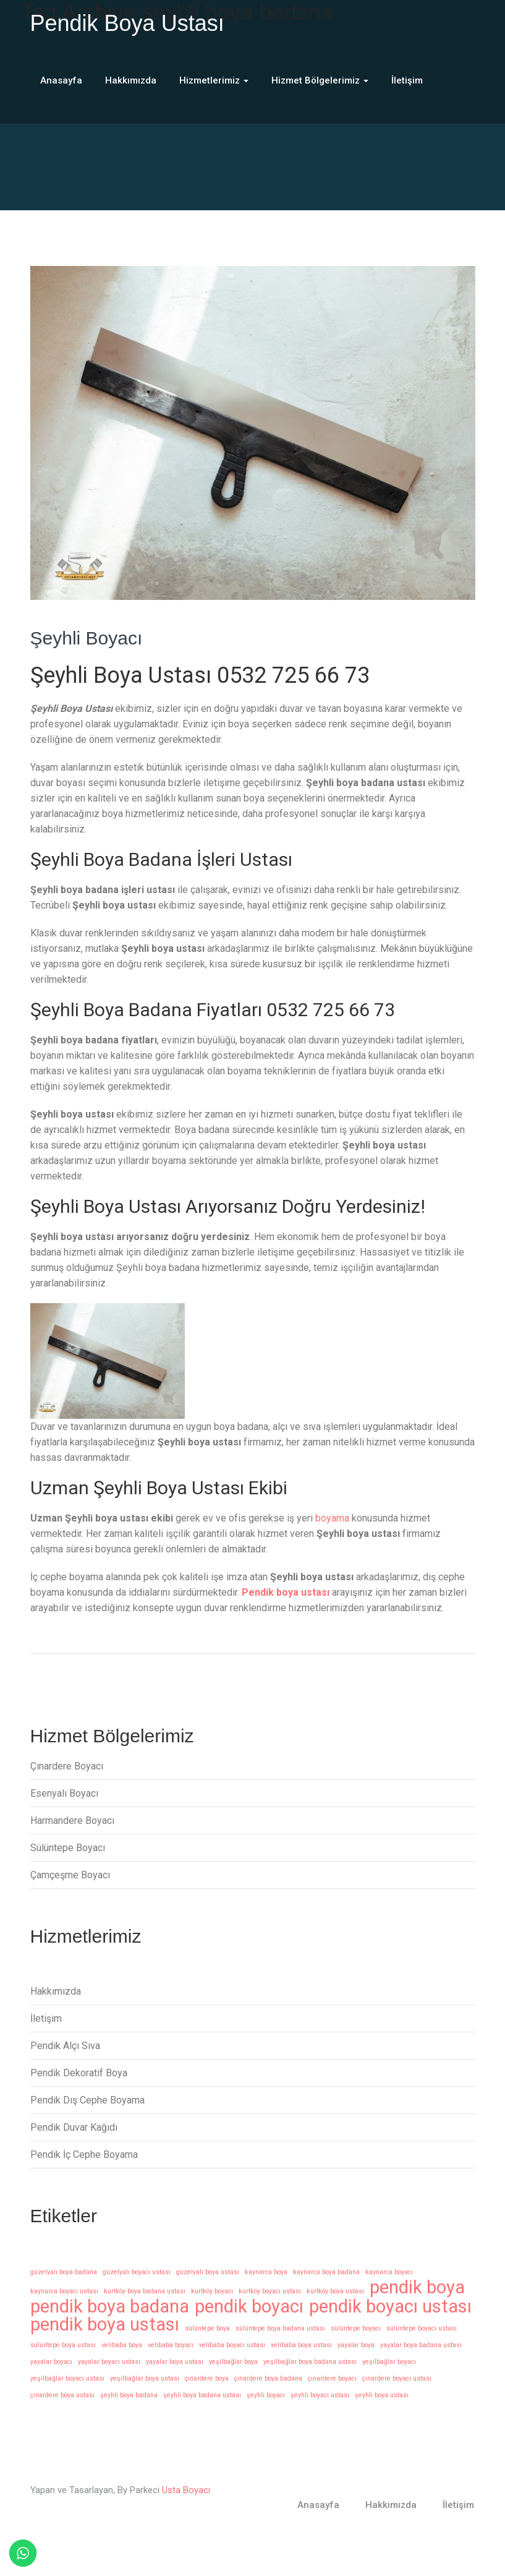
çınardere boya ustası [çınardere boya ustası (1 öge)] (62, 2395)
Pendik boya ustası (285, 1592)
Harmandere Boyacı (72, 1820)
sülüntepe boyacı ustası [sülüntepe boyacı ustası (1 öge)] (421, 2328)
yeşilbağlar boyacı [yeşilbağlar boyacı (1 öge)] (389, 2362)
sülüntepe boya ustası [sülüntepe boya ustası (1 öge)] (63, 2345)
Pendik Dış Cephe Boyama (87, 2100)
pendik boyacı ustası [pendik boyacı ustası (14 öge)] (390, 2306)
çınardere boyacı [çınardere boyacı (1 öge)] (332, 2378)
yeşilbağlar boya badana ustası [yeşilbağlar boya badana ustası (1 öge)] (310, 2362)
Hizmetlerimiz (213, 80)
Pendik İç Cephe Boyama (84, 2154)
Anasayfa (61, 80)
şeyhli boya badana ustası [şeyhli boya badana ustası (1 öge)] (202, 2395)
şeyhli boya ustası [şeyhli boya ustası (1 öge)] (382, 2395)
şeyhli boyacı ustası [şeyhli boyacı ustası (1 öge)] (320, 2395)
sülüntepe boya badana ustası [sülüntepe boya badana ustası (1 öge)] (280, 2328)
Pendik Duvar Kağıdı (73, 2127)
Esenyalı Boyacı (64, 1793)
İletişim (407, 80)
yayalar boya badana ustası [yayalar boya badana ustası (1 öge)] (421, 2345)
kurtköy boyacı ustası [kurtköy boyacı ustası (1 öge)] (270, 2291)
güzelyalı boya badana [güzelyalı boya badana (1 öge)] (63, 2272)
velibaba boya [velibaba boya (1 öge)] (121, 2345)
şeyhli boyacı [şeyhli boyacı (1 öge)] (266, 2395)
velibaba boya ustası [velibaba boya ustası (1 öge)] (301, 2345)
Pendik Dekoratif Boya (78, 2073)
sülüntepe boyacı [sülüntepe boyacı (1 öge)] (356, 2328)
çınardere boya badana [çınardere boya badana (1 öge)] (268, 2378)
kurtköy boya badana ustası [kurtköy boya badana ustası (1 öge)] (144, 2291)
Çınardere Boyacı (66, 1766)
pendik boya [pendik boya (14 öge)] (417, 2287)
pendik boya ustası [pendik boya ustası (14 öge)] (104, 2324)
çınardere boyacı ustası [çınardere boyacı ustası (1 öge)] (396, 2378)
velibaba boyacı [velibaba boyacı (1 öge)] (170, 2345)
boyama (332, 1518)
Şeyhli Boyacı (86, 638)
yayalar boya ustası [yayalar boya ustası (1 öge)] (174, 2362)
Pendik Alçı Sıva (65, 2046)
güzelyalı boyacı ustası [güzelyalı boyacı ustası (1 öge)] (137, 2272)
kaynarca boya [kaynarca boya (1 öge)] (266, 2272)
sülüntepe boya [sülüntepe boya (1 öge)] (207, 2328)
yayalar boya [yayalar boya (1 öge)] (356, 2345)
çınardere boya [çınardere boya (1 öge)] (207, 2378)
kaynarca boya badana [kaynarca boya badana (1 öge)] (326, 2272)
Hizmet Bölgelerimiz (319, 80)
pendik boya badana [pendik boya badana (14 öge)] (109, 2306)
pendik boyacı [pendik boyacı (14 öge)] (249, 2306)
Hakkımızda (130, 80)
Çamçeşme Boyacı (70, 1875)
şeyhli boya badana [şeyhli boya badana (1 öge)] (129, 2395)
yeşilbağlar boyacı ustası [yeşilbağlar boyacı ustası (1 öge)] (67, 2378)
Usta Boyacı (186, 2490)
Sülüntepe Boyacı (67, 1848)
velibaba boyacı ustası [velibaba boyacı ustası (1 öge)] (232, 2345)
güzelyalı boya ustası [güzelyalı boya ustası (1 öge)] (207, 2272)
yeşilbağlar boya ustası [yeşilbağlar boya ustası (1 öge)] (144, 2378)
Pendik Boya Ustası (127, 23)
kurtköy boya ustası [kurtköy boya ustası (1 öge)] (335, 2291)
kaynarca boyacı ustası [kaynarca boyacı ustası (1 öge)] (64, 2291)
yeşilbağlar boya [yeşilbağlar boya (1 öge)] (233, 2362)
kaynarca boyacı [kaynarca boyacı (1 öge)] (389, 2272)
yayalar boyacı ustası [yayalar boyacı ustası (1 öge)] (109, 2362)
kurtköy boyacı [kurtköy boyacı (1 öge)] (212, 2291)
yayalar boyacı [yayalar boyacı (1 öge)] (51, 2362)
